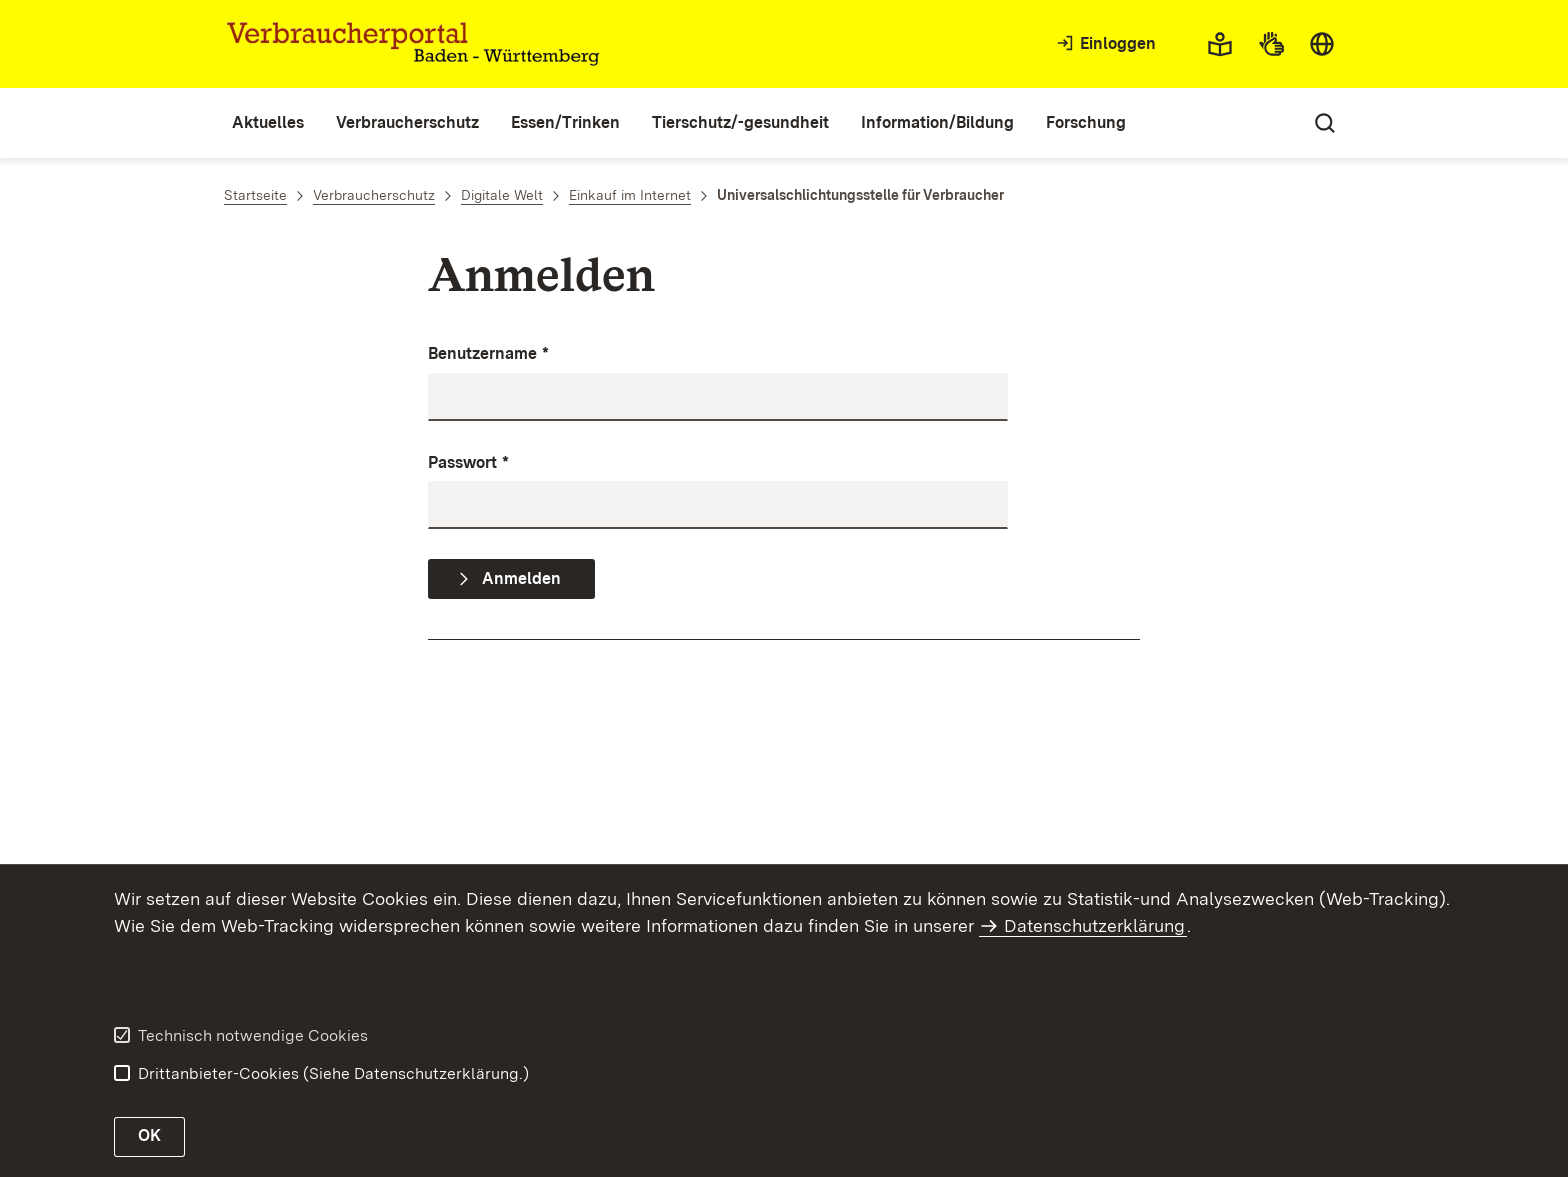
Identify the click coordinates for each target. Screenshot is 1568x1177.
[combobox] (1322, 44)
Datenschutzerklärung (1094, 925)
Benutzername (488, 354)
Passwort (468, 463)
